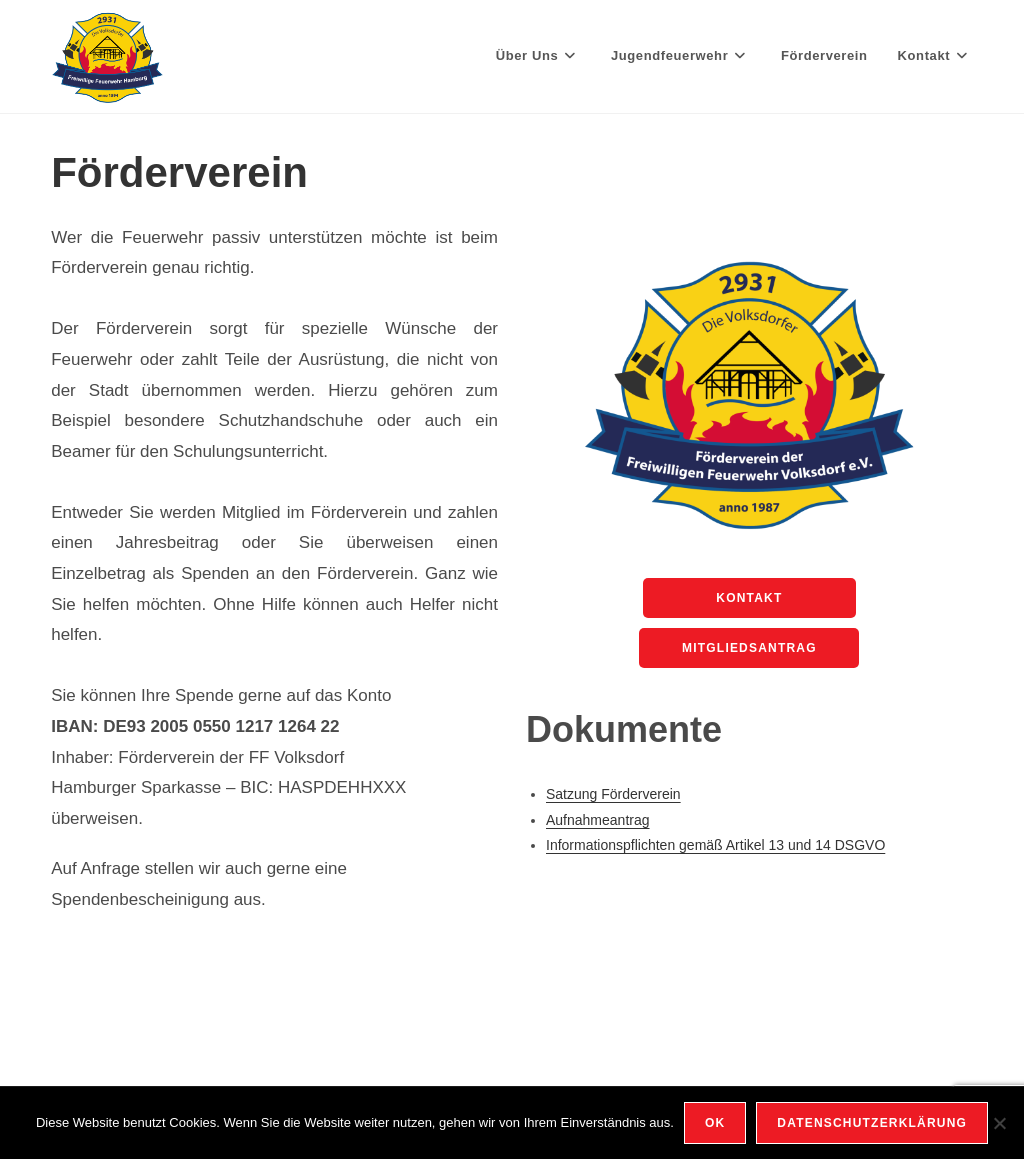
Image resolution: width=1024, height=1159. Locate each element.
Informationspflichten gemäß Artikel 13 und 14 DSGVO (715, 845)
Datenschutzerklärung (872, 1123)
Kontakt (749, 598)
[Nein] (999, 1123)
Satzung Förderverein (613, 794)
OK (715, 1123)
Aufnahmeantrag (598, 820)
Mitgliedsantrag (749, 648)
